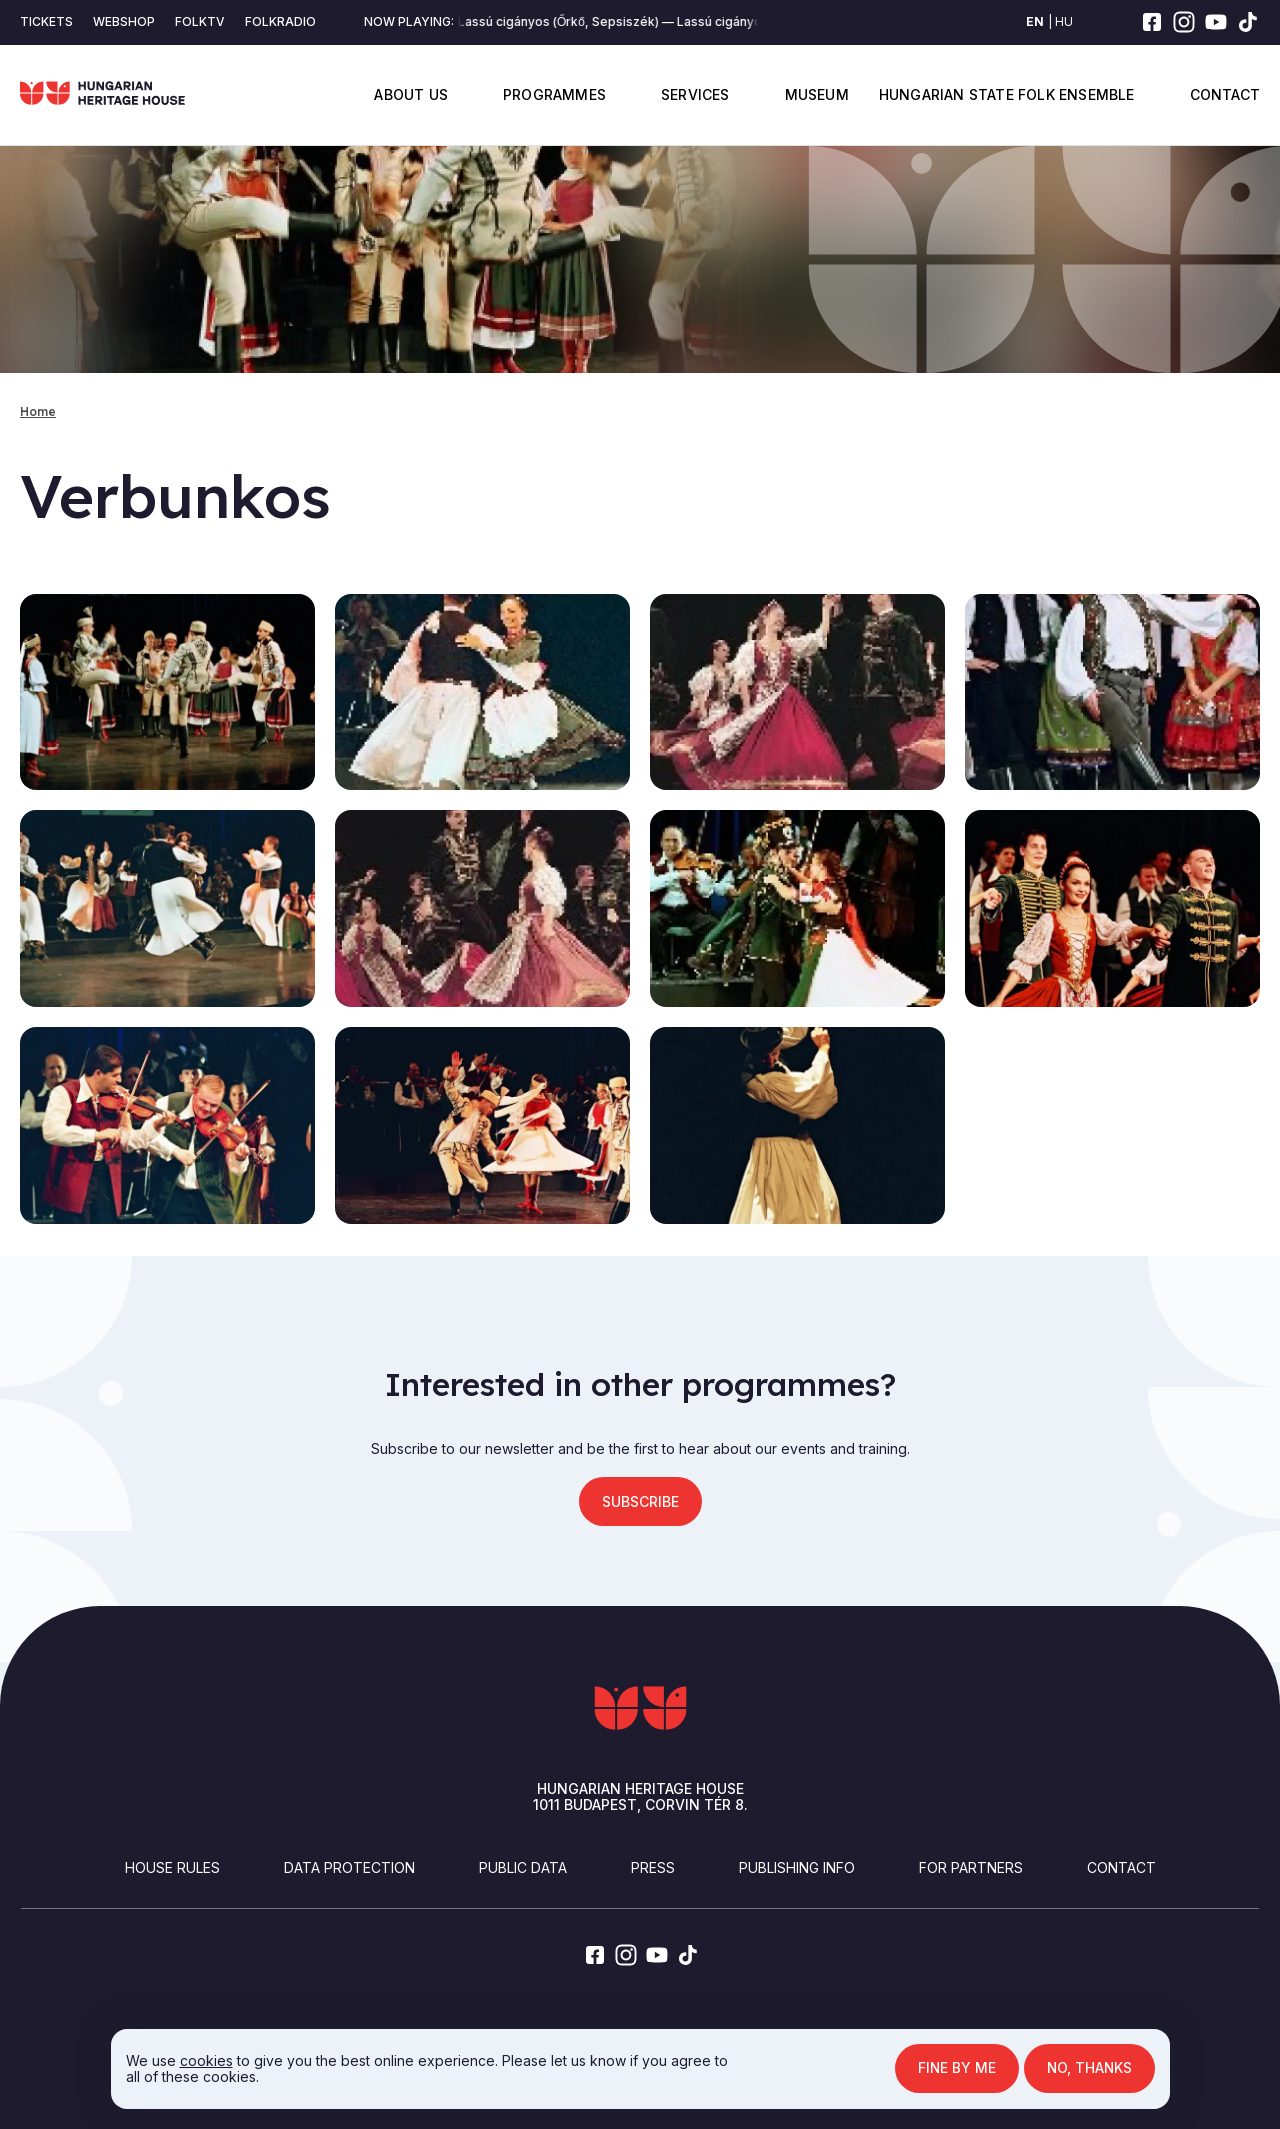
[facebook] (1152, 22)
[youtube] (1216, 22)
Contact (1225, 94)
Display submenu (460, 94)
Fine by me (955, 2068)
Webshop (124, 21)
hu (1064, 21)
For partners (971, 1867)
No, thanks (1089, 2068)
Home (38, 411)
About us (411, 94)
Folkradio (280, 21)
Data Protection (349, 1867)
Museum (817, 94)
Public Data (523, 1867)
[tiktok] (1248, 22)
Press (653, 1867)
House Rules (172, 1867)
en (1035, 21)
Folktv (200, 21)
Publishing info (797, 1867)
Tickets (46, 21)
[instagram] (1184, 22)
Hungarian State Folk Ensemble (1007, 94)
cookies (204, 2060)
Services (695, 94)
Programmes (554, 94)
